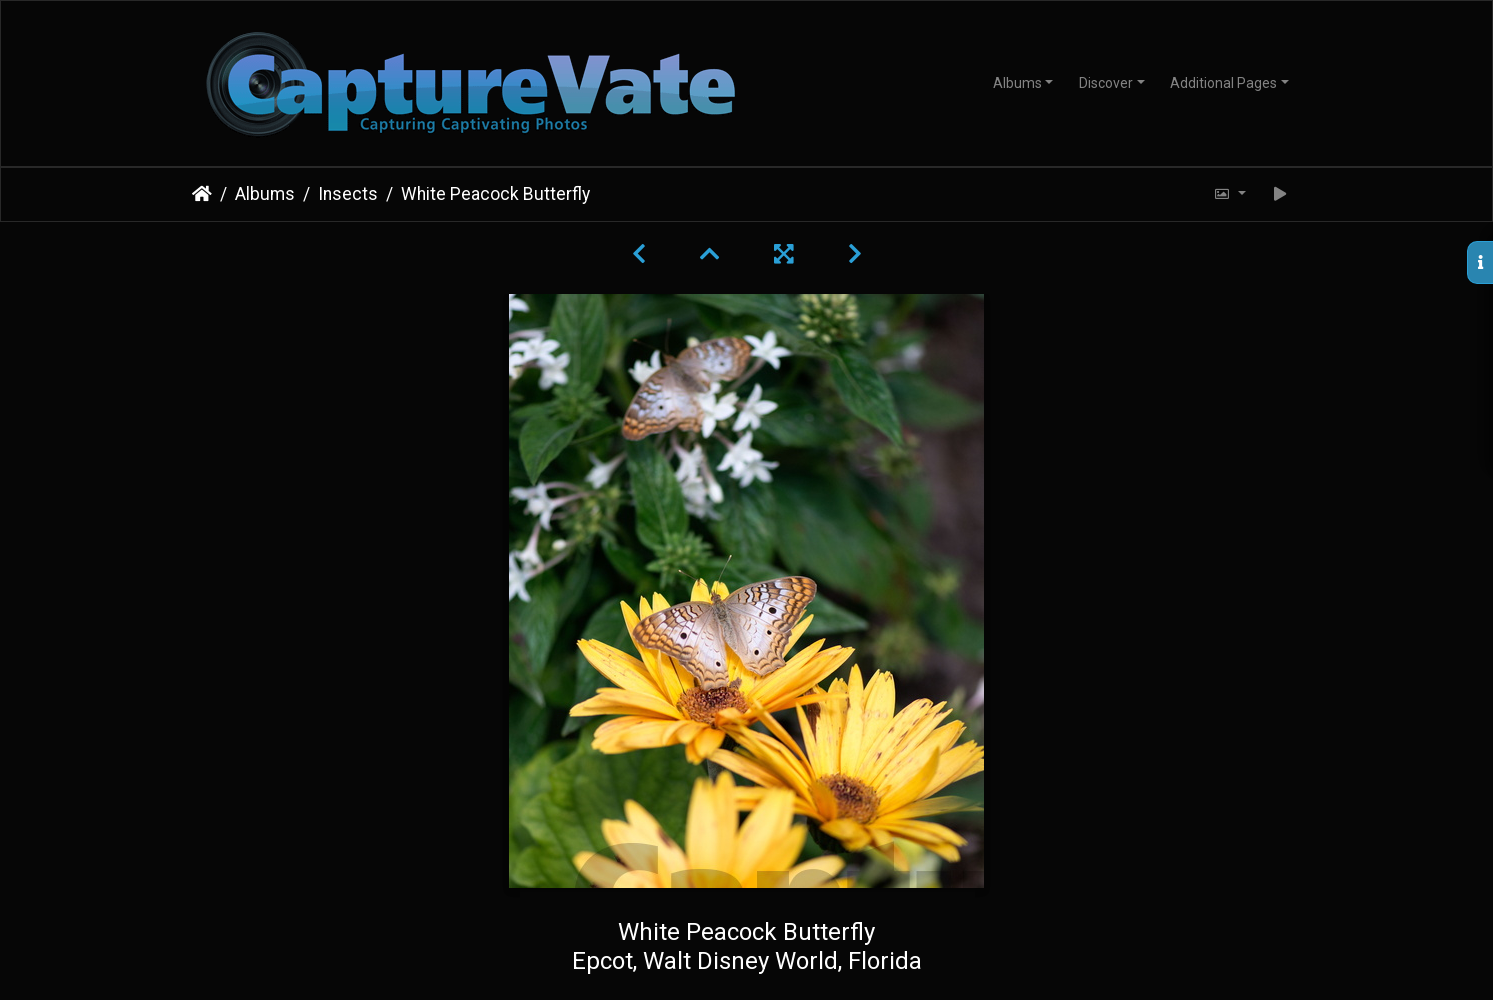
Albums (1017, 83)
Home (202, 194)
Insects (348, 194)
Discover (1106, 83)
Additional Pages (1223, 83)
